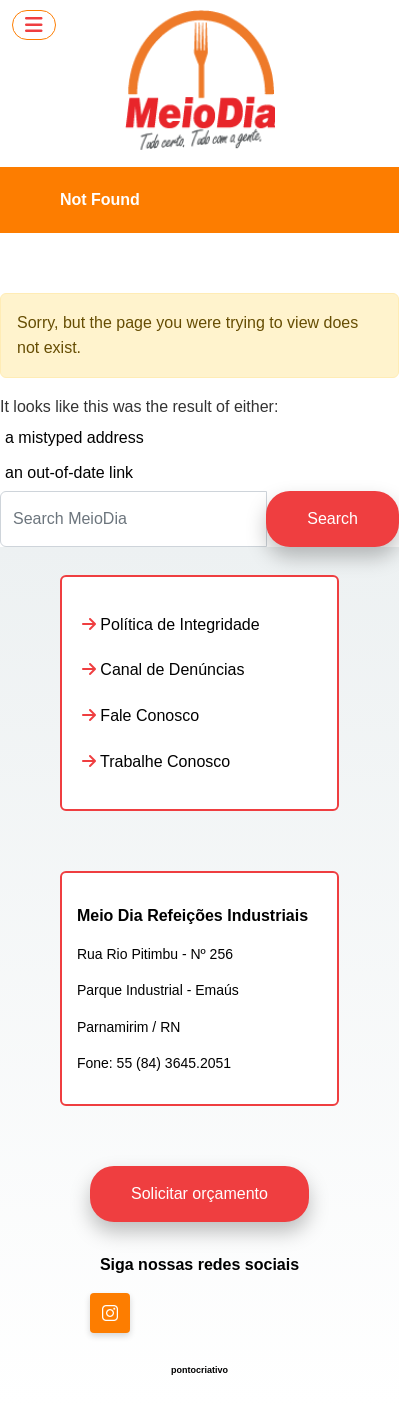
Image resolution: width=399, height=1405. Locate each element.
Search (332, 518)
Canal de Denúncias (163, 669)
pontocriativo (199, 1370)
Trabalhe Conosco (156, 761)
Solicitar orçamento (199, 1193)
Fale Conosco (140, 715)
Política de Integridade (171, 624)
